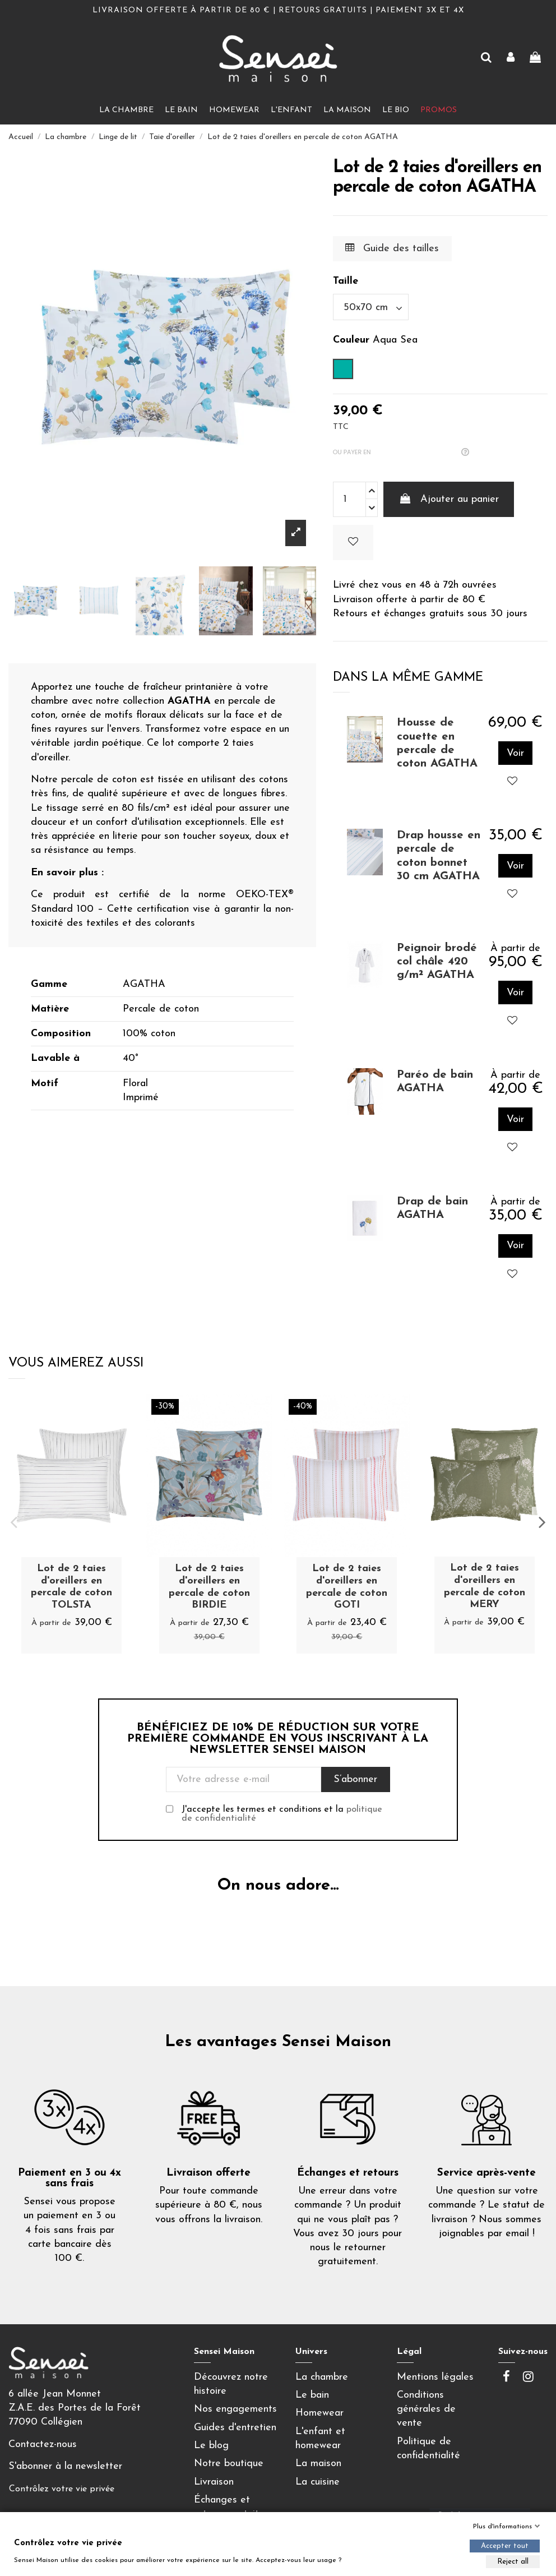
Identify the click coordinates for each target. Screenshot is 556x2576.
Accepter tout (505, 2546)
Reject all (513, 2561)
